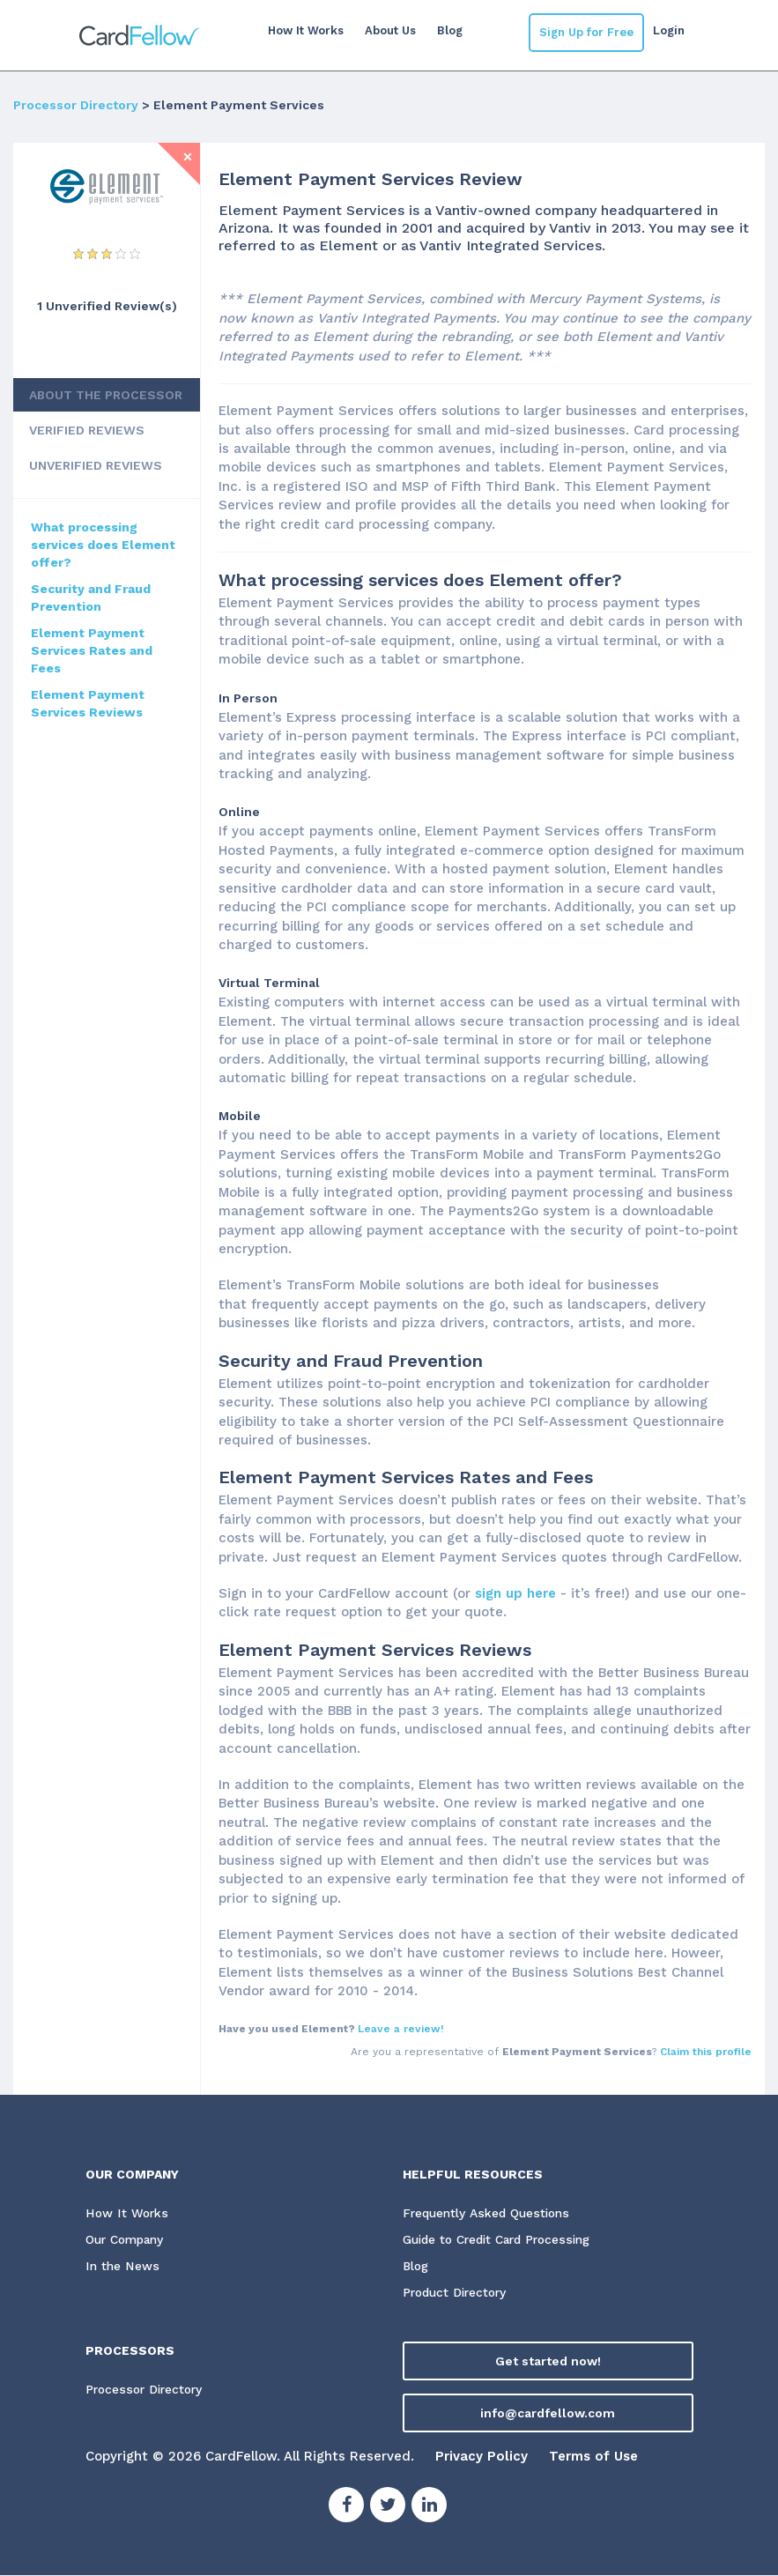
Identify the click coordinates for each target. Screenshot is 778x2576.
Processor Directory (75, 105)
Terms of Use (593, 2457)
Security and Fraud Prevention (91, 597)
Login (669, 30)
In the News (122, 2267)
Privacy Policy (481, 2457)
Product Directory (458, 2294)
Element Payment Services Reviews (87, 703)
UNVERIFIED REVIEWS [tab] (95, 465)
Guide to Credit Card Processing (503, 2240)
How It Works (305, 30)
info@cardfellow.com (547, 2414)
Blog (449, 30)
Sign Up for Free (586, 32)
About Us (389, 30)
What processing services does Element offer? (103, 544)
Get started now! (548, 2362)
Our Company (127, 2240)
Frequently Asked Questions (488, 2214)
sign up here (515, 1593)
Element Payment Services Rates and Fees (91, 650)
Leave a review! (401, 2029)
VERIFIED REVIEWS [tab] (86, 430)
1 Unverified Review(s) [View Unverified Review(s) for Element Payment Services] (107, 306)
